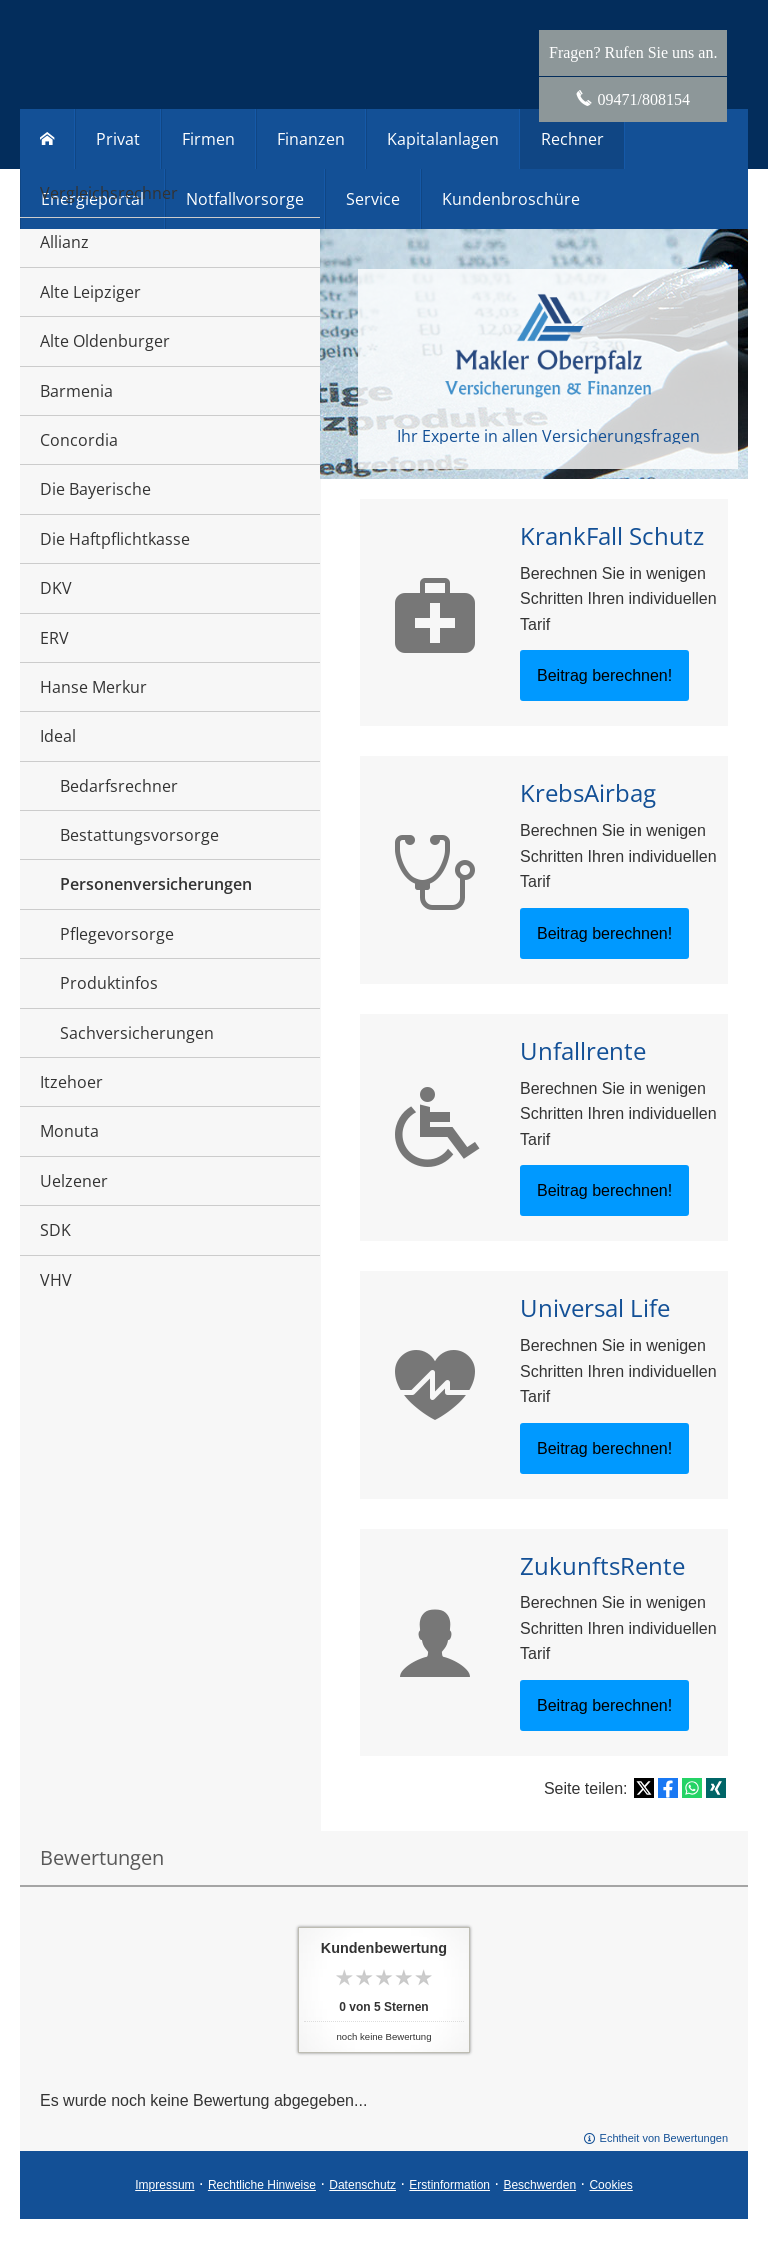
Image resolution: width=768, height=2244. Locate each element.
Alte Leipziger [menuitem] (90, 292)
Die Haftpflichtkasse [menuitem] (115, 539)
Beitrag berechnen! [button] (604, 675)
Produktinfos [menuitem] (109, 983)
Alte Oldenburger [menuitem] (105, 341)
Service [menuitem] (373, 199)
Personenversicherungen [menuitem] (156, 884)
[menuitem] (47, 139)
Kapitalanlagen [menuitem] (443, 139)
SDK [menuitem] (55, 1230)
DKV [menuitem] (56, 588)
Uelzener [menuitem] (74, 1181)
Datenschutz (362, 2185)
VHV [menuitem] (56, 1280)
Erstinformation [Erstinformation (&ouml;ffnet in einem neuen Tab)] (449, 2185)
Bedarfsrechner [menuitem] (119, 786)
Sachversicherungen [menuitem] (137, 1033)
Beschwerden (539, 2185)
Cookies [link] (610, 2185)
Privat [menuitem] (118, 139)
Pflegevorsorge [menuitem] (117, 934)
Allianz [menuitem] (64, 242)
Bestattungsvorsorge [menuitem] (139, 835)
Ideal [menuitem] (58, 736)
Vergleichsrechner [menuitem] (109, 193)
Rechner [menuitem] (572, 139)
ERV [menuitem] (54, 638)
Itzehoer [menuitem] (71, 1082)
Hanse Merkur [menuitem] (93, 687)
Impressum (164, 2185)
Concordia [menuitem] (79, 440)
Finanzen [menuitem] (311, 139)
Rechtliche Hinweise (262, 2185)
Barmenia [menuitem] (76, 391)
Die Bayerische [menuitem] (95, 489)
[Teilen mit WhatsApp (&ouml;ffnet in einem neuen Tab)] (692, 1788)
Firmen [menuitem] (208, 139)
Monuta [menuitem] (69, 1131)
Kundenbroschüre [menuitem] (511, 199)
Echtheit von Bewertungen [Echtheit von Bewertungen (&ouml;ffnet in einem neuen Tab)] (664, 2138)
